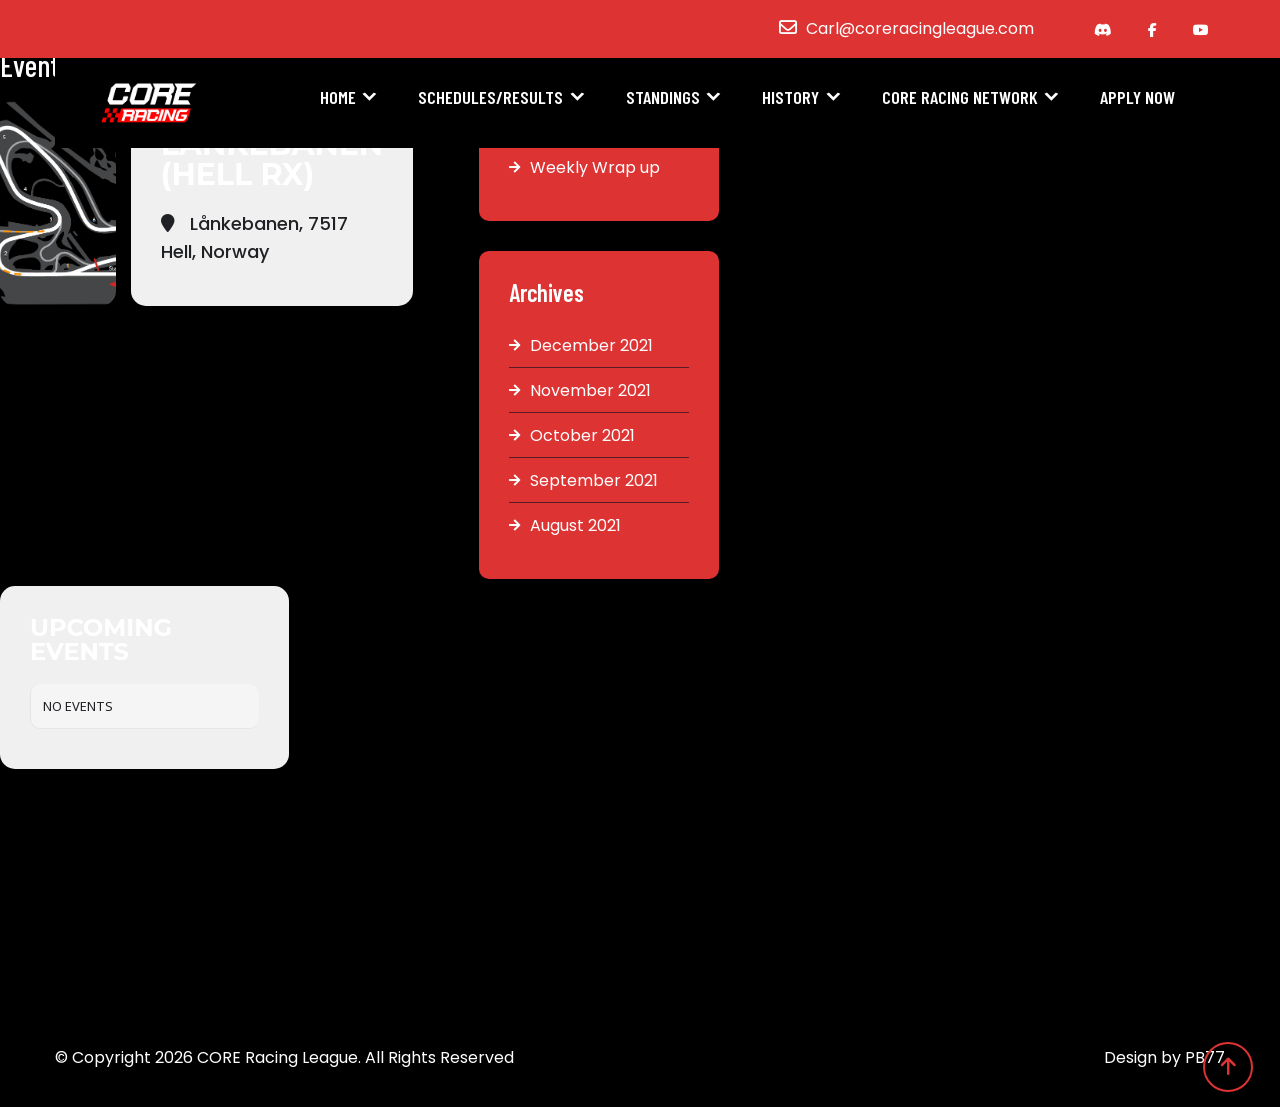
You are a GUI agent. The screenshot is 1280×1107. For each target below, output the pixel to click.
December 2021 (591, 345)
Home (338, 97)
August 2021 (575, 525)
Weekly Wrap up (595, 167)
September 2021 (594, 480)
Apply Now (1137, 97)
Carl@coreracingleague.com (920, 28)
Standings (663, 97)
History (790, 97)
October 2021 (582, 435)
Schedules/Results (490, 97)
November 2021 (590, 390)
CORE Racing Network (960, 97)
